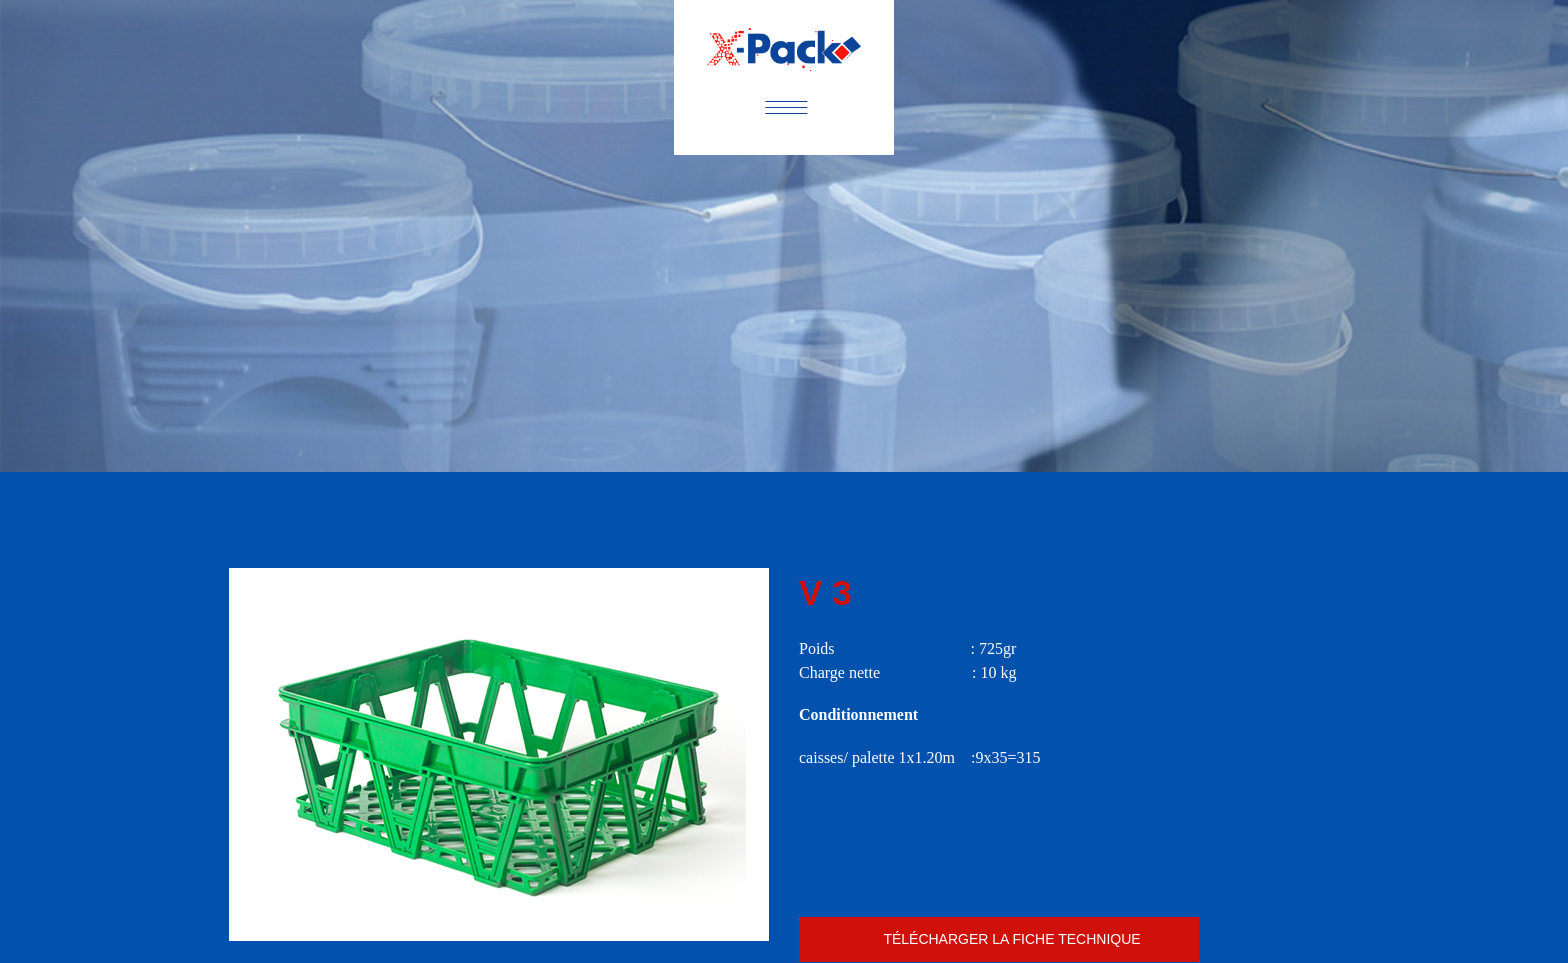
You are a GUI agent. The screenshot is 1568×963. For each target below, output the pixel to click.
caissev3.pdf (999, 939)
